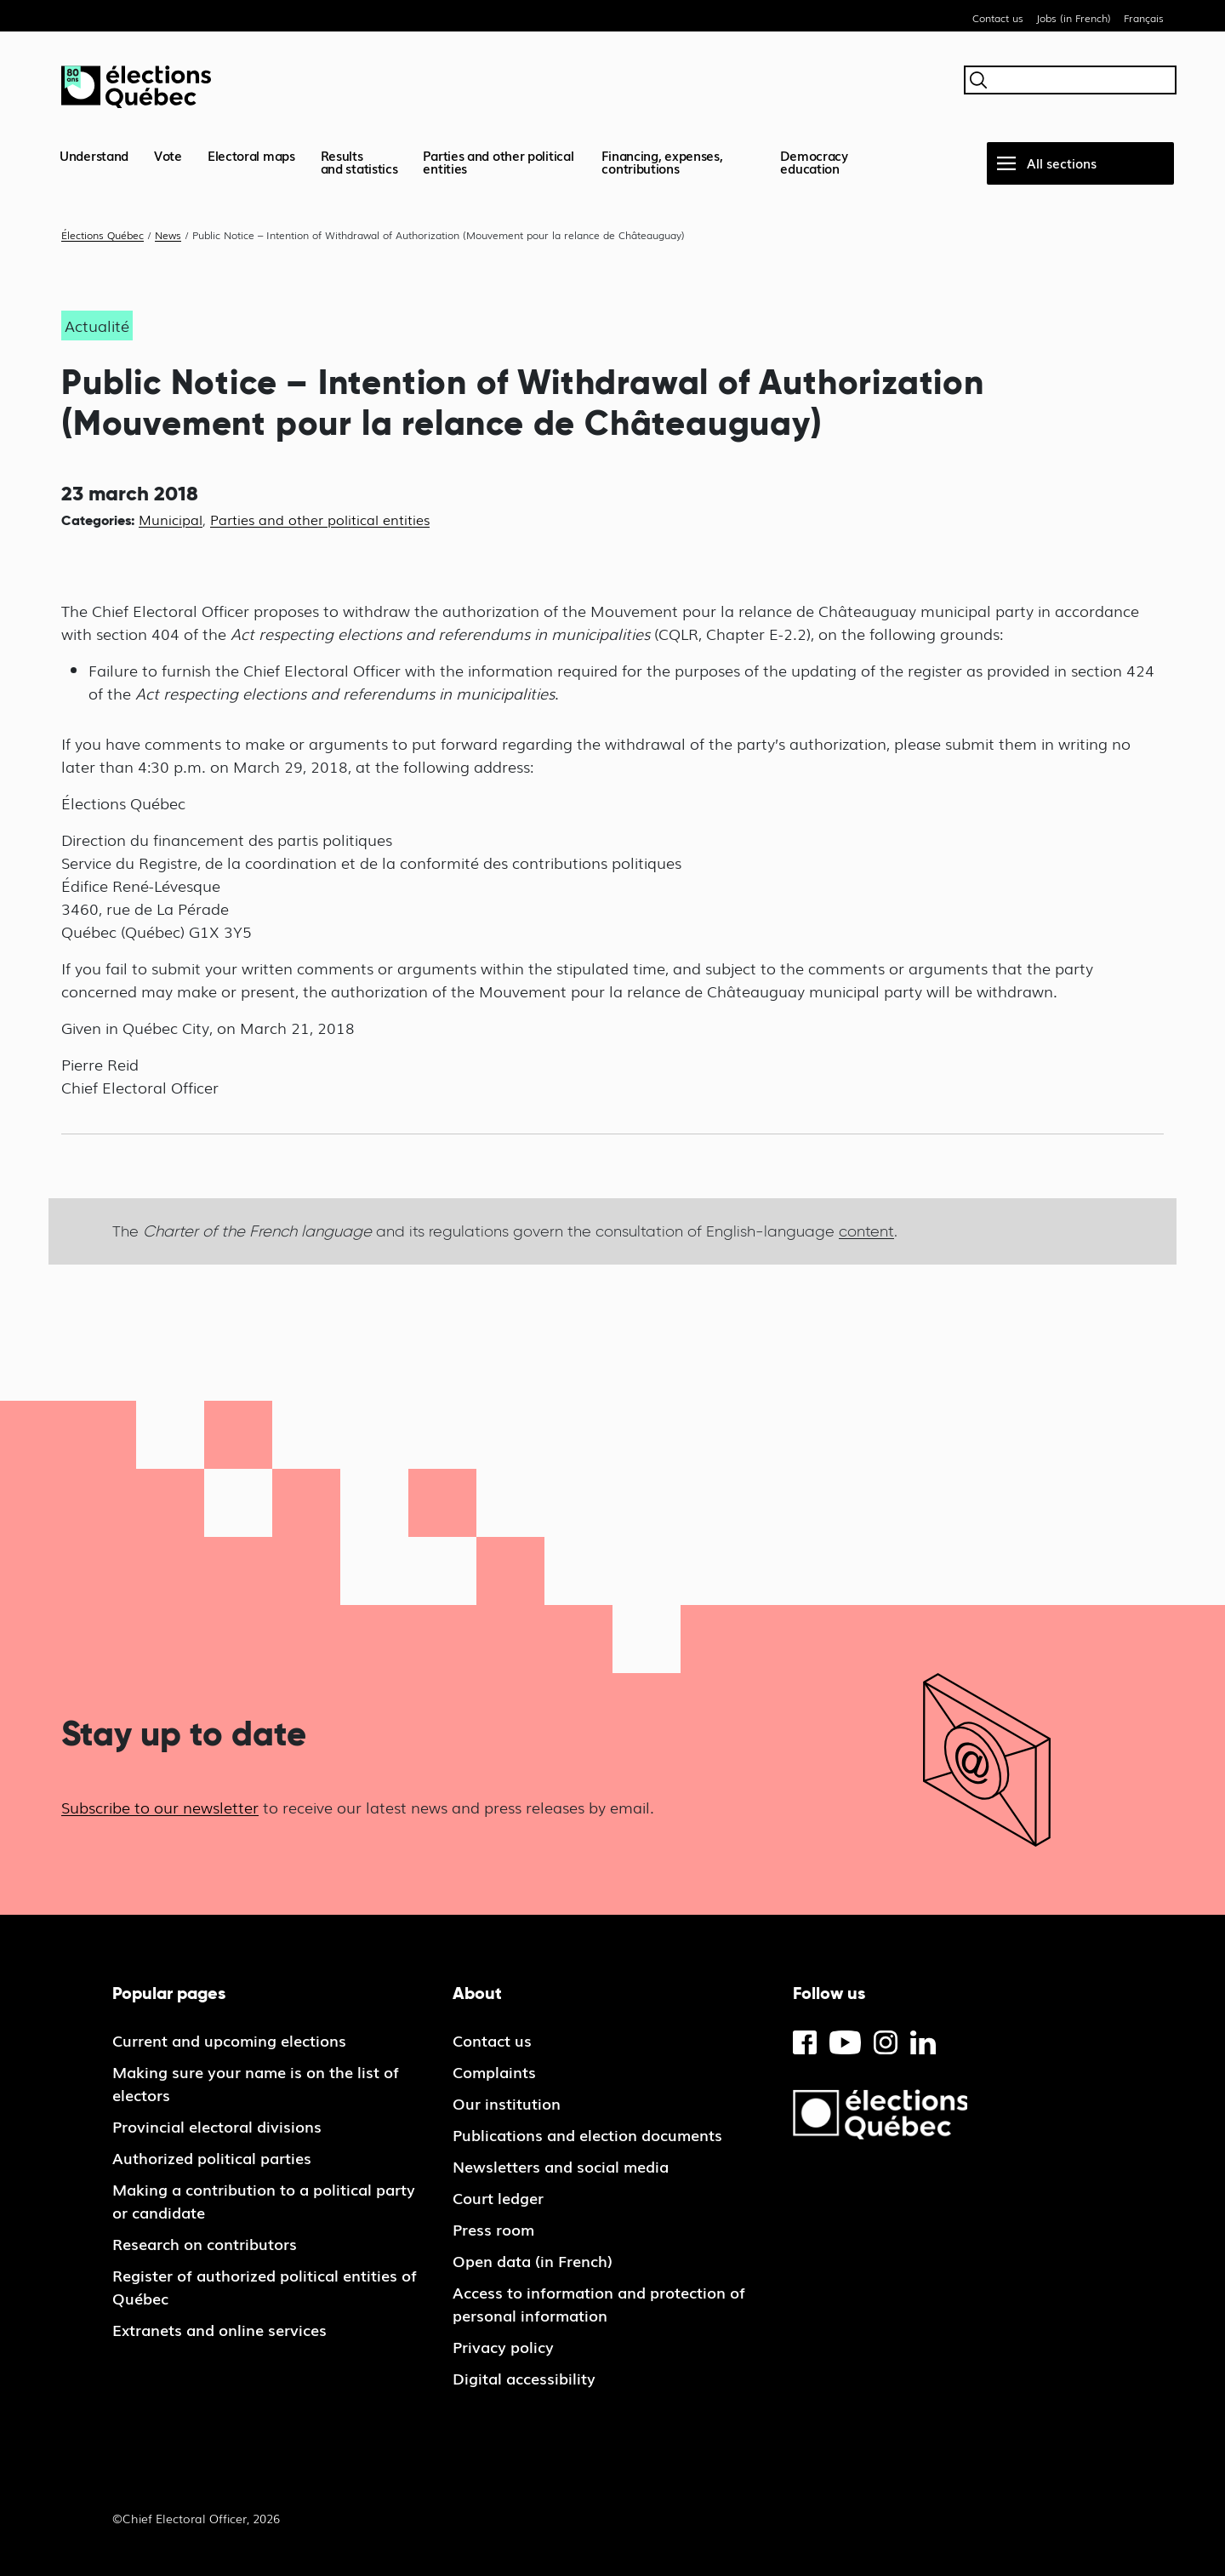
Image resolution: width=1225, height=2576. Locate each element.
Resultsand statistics (359, 161)
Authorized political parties (211, 2157)
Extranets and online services (219, 2329)
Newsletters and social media (561, 2166)
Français (1144, 18)
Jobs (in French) (1073, 18)
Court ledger (498, 2197)
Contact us (997, 18)
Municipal (170, 519)
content (866, 1231)
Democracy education (813, 161)
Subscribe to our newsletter (160, 1807)
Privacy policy (503, 2346)
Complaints (494, 2071)
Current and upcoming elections (229, 2040)
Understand (94, 155)
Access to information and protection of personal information (599, 2303)
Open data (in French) (532, 2260)
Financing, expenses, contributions (661, 161)
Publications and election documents (587, 2134)
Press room (493, 2229)
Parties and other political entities (498, 161)
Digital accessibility (524, 2378)
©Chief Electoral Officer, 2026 (196, 2518)
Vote (168, 155)
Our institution (507, 2103)
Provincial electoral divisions (217, 2126)
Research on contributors (204, 2243)
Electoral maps (251, 155)
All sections (1062, 162)
